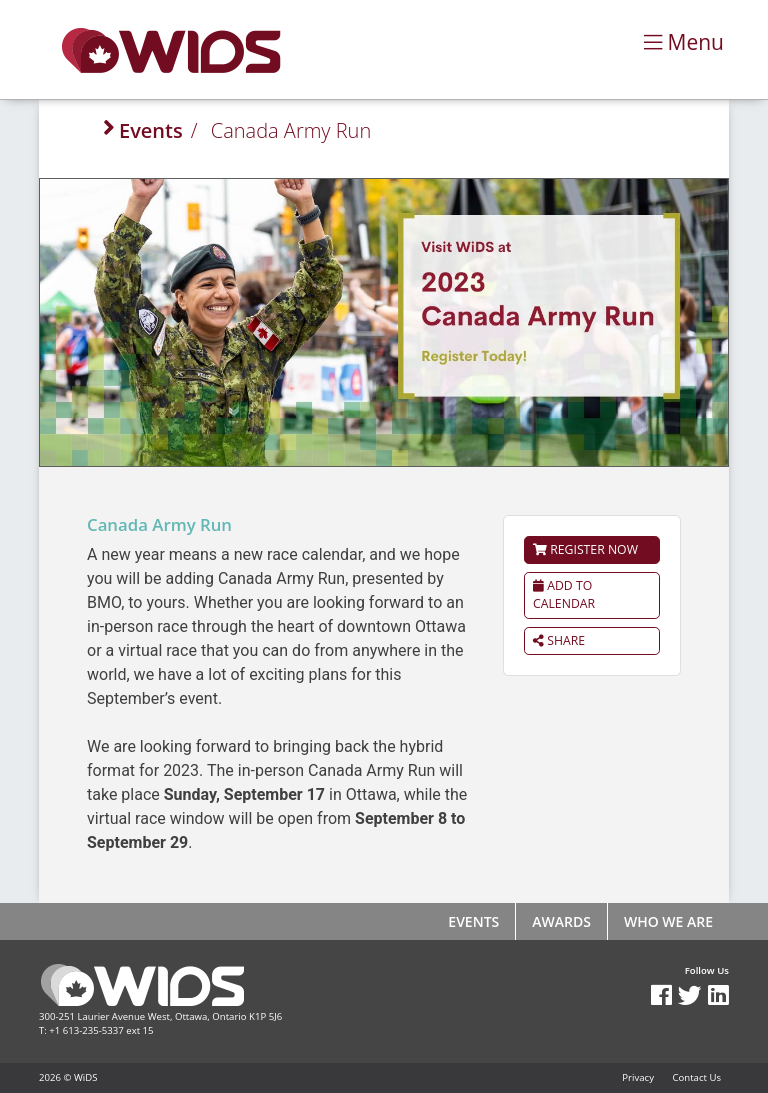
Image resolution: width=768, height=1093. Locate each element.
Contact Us (696, 1077)
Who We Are (668, 921)
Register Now (585, 549)
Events (151, 130)
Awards (561, 921)
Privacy (638, 1077)
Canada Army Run (291, 130)
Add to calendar (564, 594)
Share (559, 640)
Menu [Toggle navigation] (684, 42)
